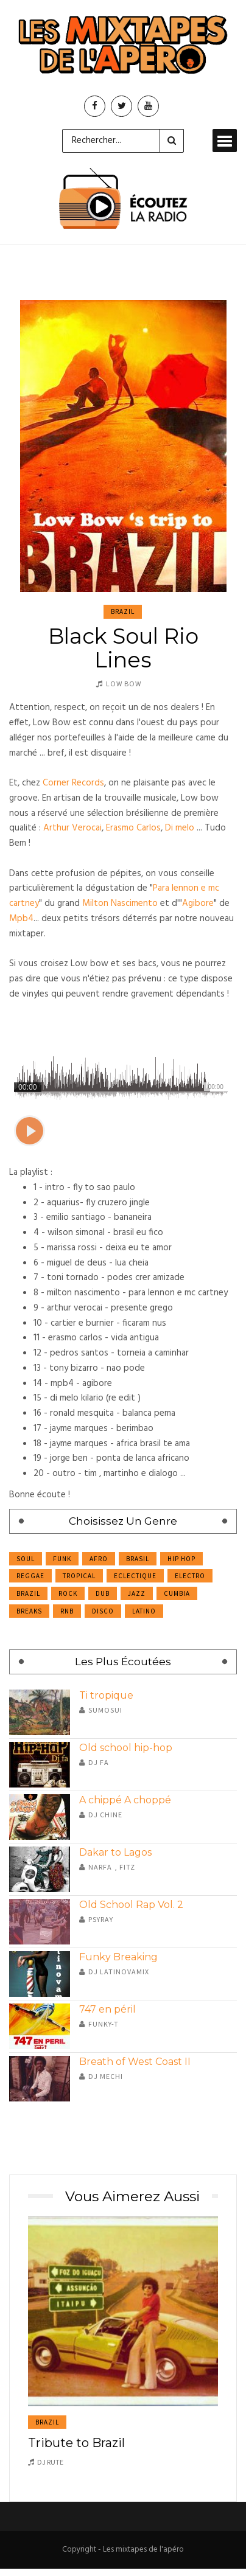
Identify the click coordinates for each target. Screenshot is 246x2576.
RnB (67, 1611)
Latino (144, 1611)
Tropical (79, 1576)
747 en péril (107, 2009)
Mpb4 (21, 918)
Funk (62, 1558)
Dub (103, 1593)
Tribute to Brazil (76, 2442)
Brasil (137, 1558)
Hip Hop (181, 1558)
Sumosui (105, 1709)
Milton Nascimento (120, 903)
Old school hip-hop (125, 1747)
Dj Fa (98, 1762)
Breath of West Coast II (135, 2061)
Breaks (29, 1611)
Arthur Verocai (72, 828)
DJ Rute (50, 2461)
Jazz (137, 1593)
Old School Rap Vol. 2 (131, 1904)
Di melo (179, 828)
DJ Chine (105, 1814)
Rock (67, 1593)
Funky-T (103, 2023)
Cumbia (177, 1593)
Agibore (198, 903)
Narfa (100, 1866)
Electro (190, 1576)
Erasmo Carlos (133, 828)
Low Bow (123, 683)
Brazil (123, 611)
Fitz (127, 1866)
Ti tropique (106, 1695)
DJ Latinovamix (118, 1971)
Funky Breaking (118, 1957)
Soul (25, 1558)
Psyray (100, 1919)
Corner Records (73, 783)
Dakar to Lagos (115, 1852)
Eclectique (135, 1576)
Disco (103, 1611)
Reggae (30, 1576)
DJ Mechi (105, 2076)
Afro (99, 1558)
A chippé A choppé (125, 1800)
